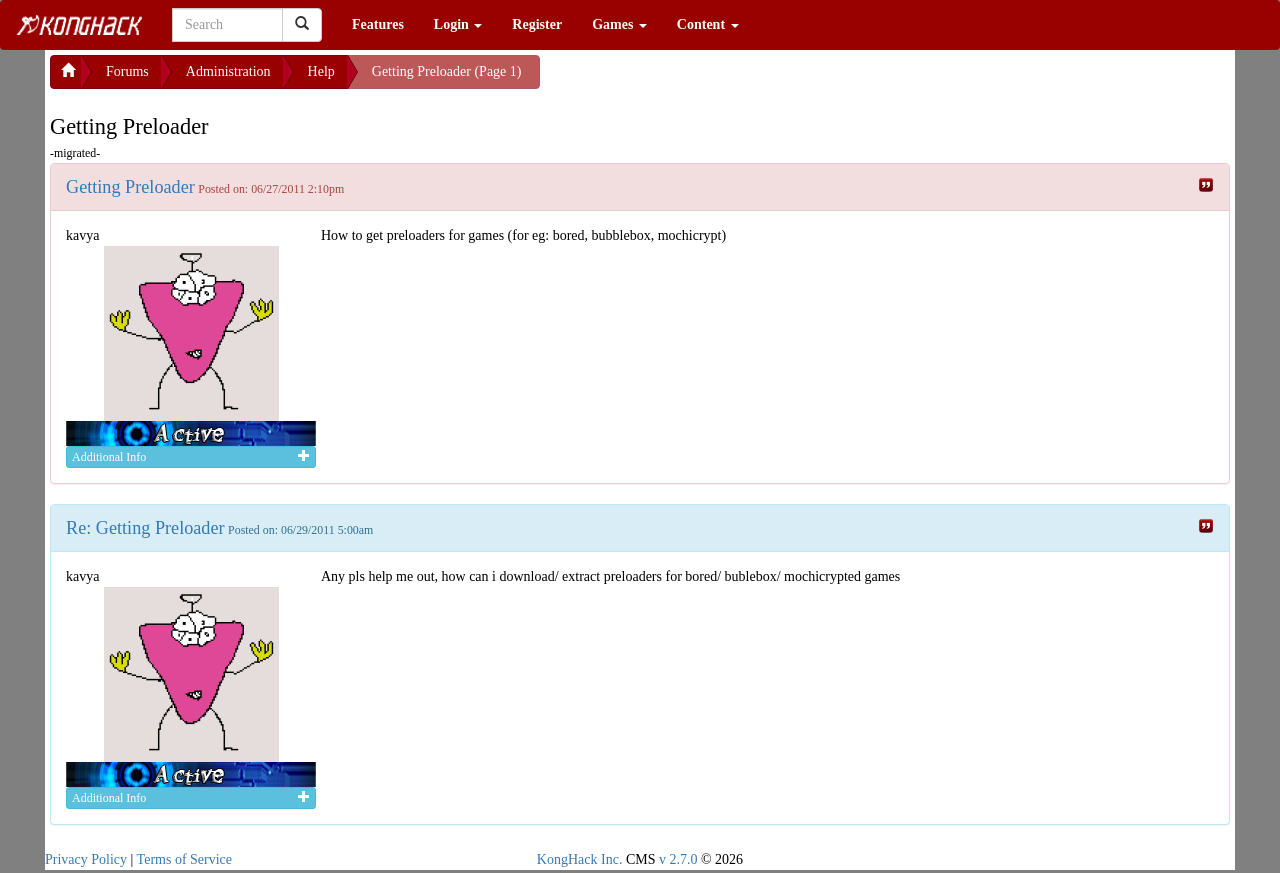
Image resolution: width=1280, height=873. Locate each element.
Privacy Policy (86, 859)
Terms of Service (184, 859)
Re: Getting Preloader (145, 528)
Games (619, 24)
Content (708, 24)
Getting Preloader (130, 187)
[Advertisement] (700, 80)
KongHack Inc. (580, 859)
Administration (228, 71)
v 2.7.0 (678, 859)
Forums (127, 71)
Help (321, 71)
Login (458, 24)
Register (537, 24)
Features (378, 24)
